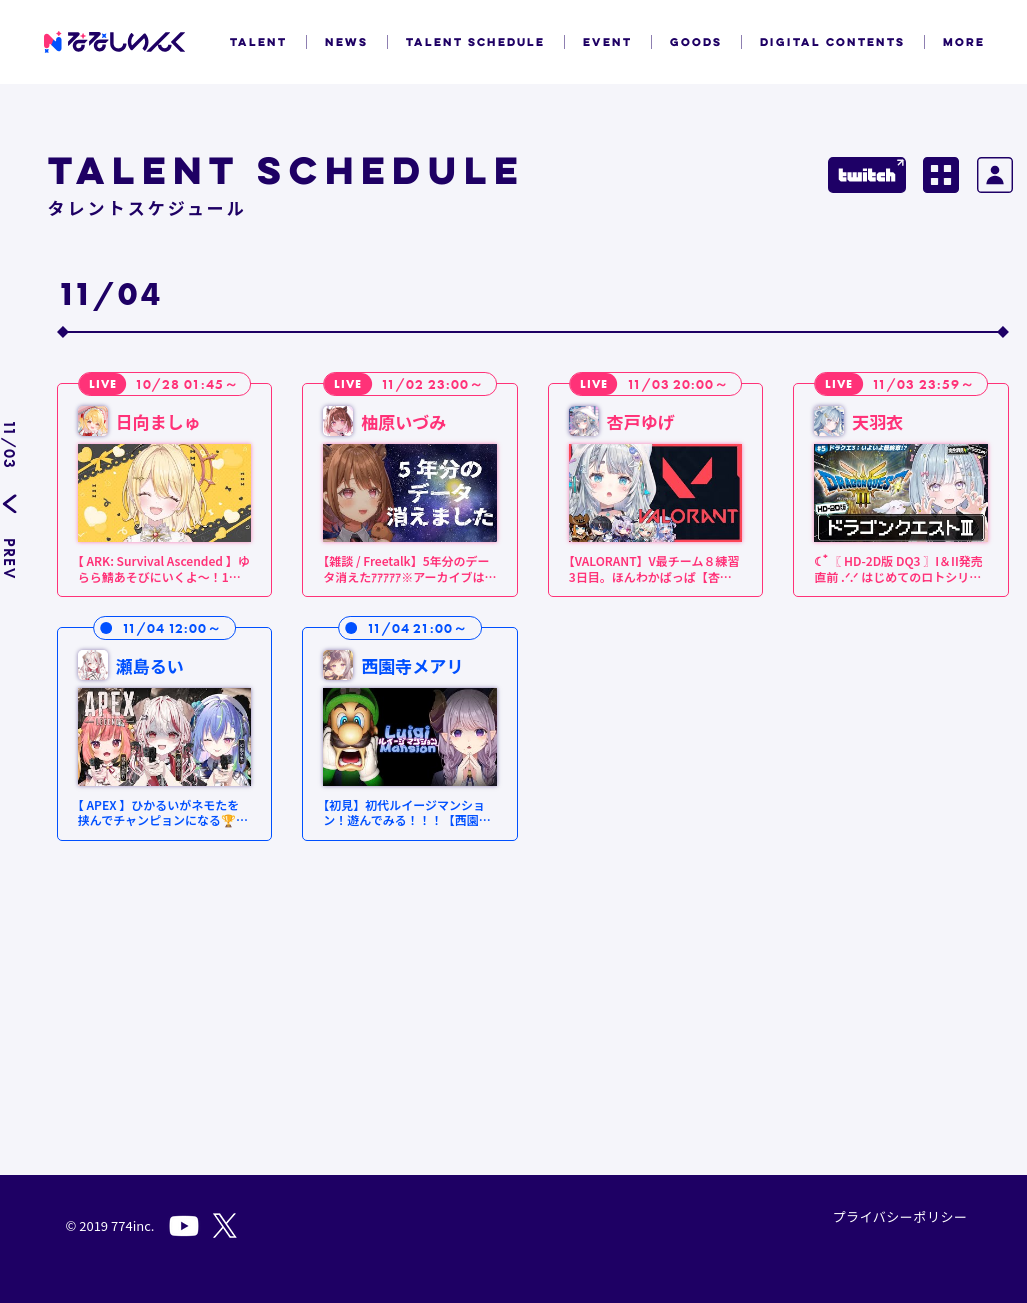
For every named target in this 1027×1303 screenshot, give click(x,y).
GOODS (696, 42)
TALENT (258, 42)
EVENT (607, 42)
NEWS (346, 42)
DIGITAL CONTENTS (832, 42)
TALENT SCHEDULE (475, 42)
